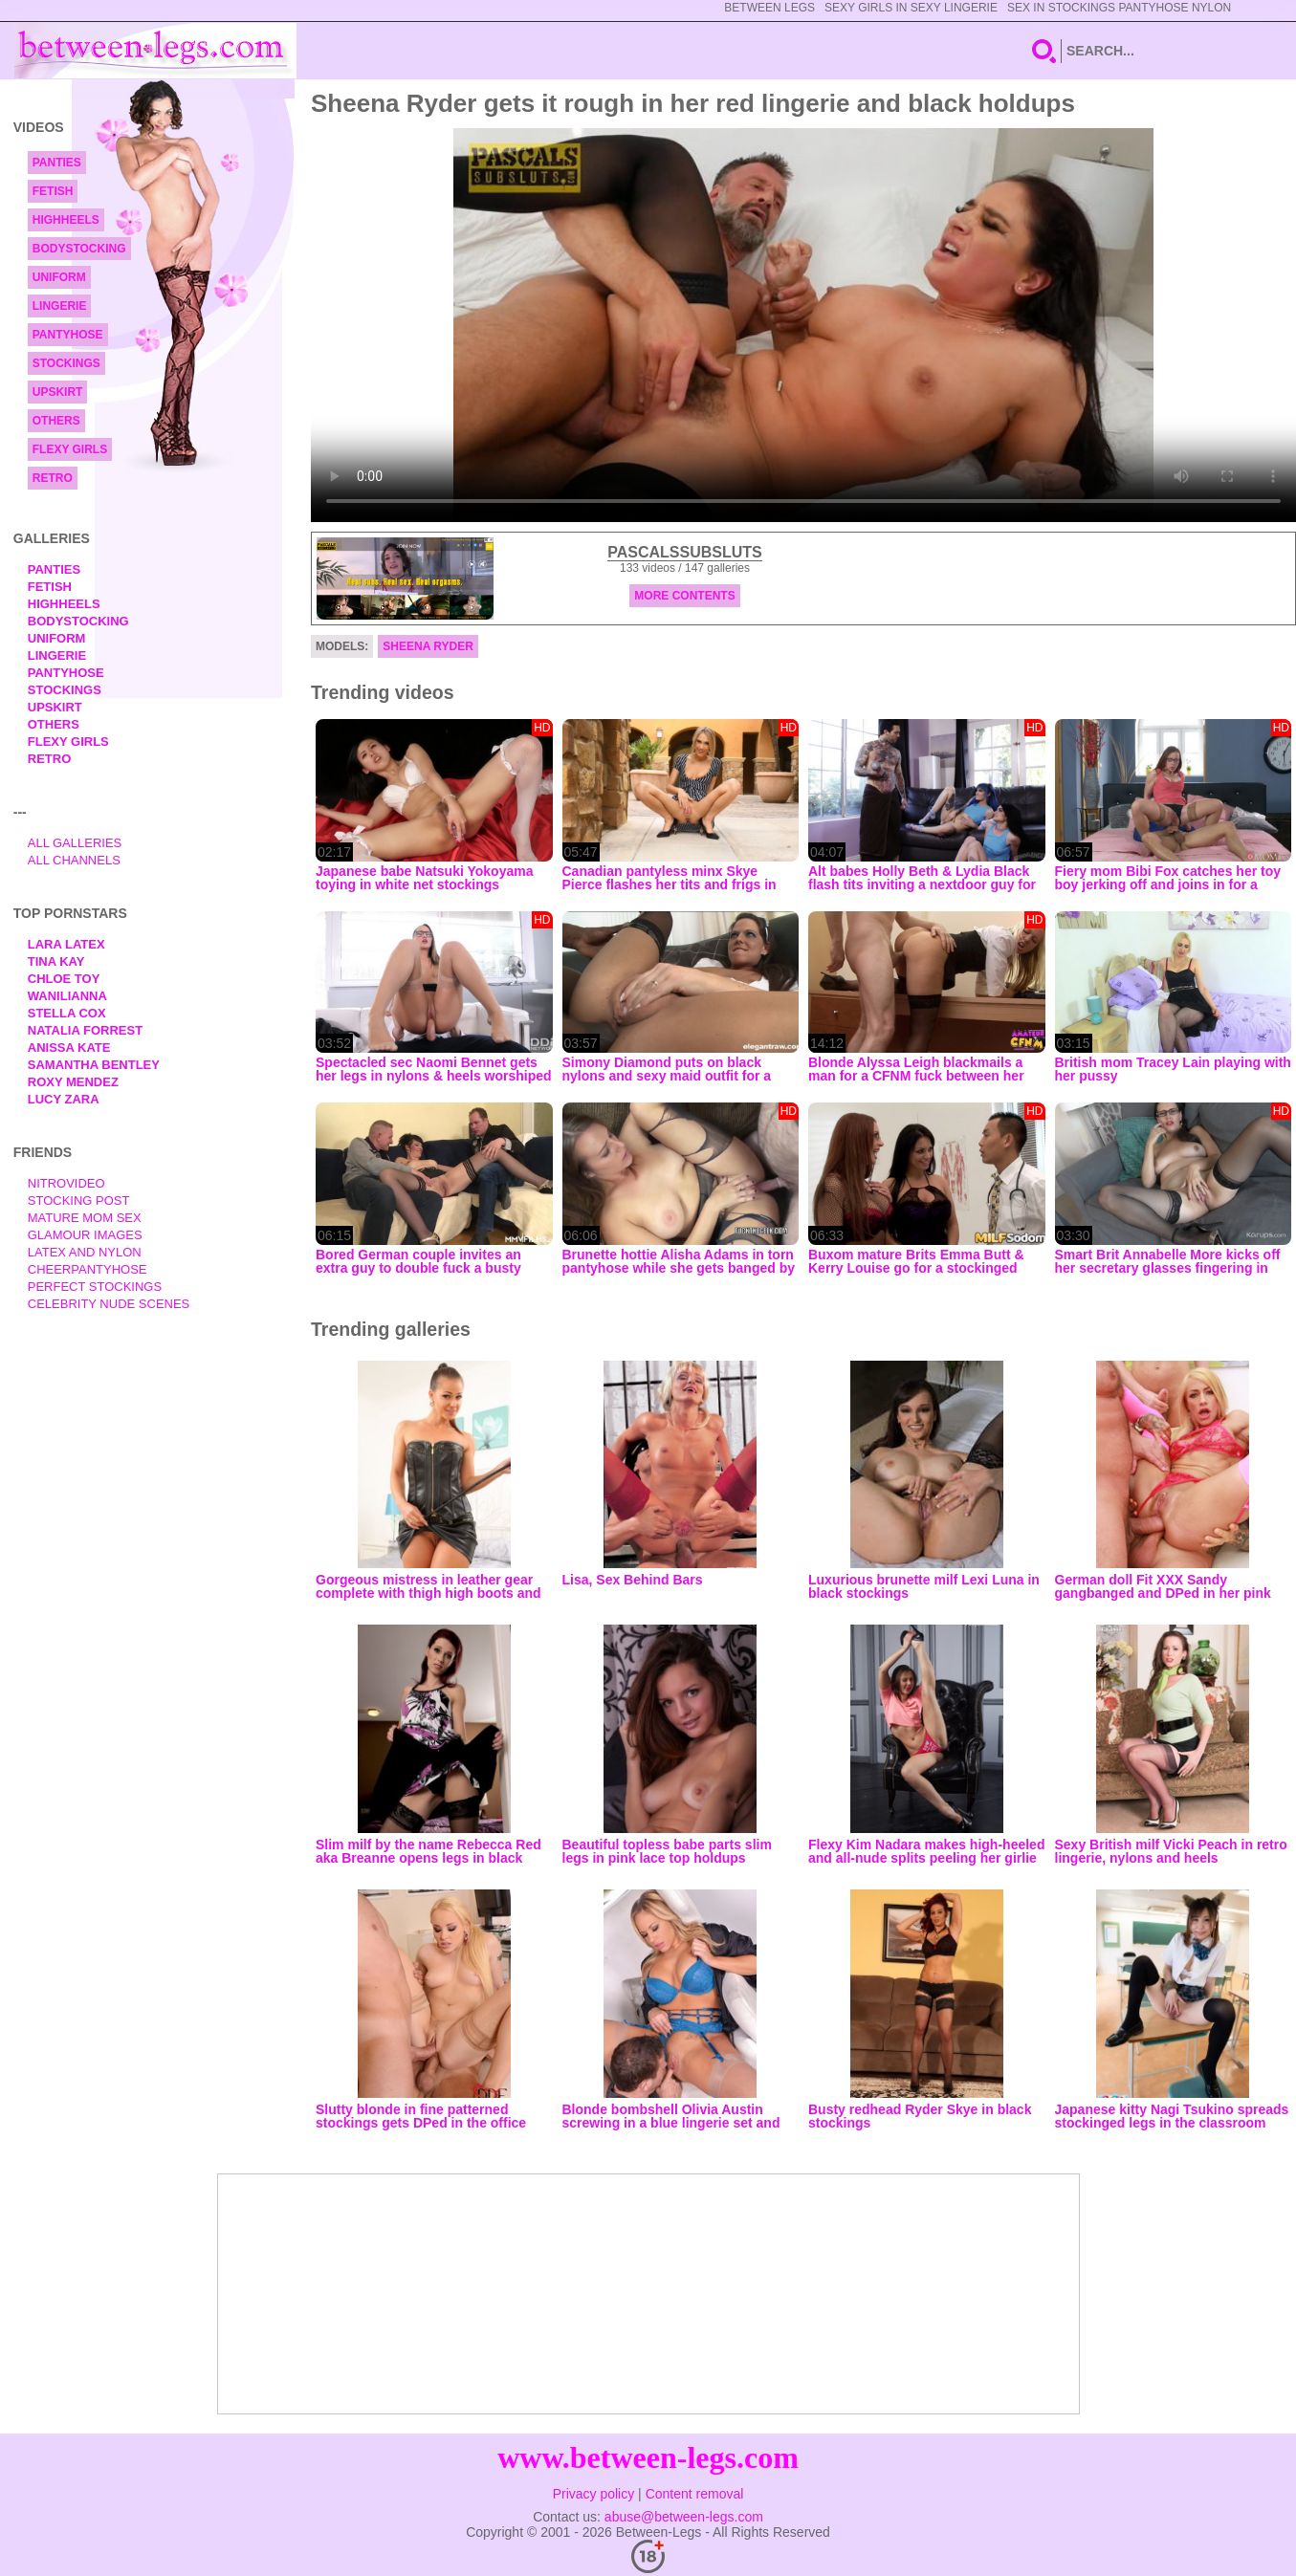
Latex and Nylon (85, 1252)
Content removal (695, 2493)
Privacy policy (594, 2493)
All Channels (74, 860)
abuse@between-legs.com (683, 2516)
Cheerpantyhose (87, 1269)
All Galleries (75, 843)
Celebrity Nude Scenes (109, 1304)
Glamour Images (85, 1235)
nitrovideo (66, 1183)
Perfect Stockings (95, 1286)
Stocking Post (79, 1200)
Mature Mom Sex (85, 1218)
